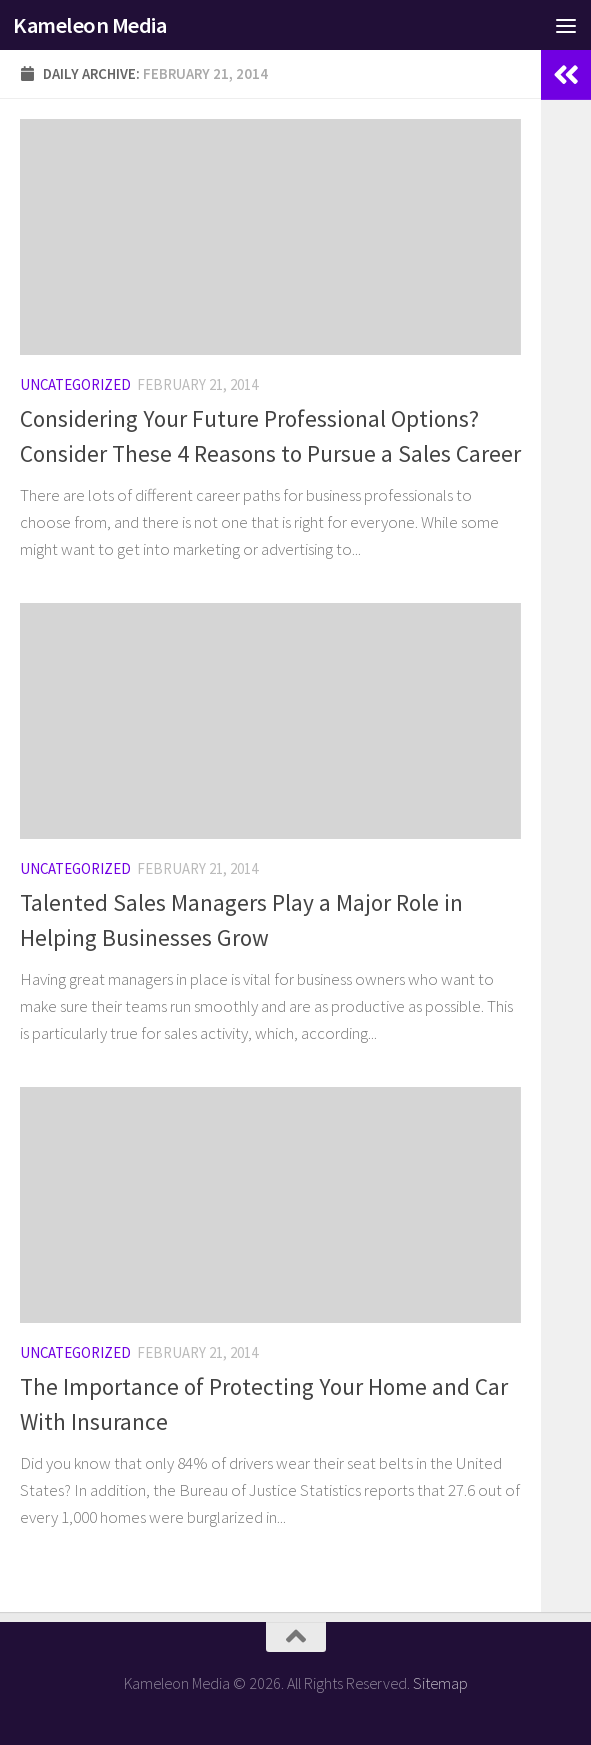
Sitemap (440, 1683)
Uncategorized (75, 384)
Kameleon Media (89, 25)
